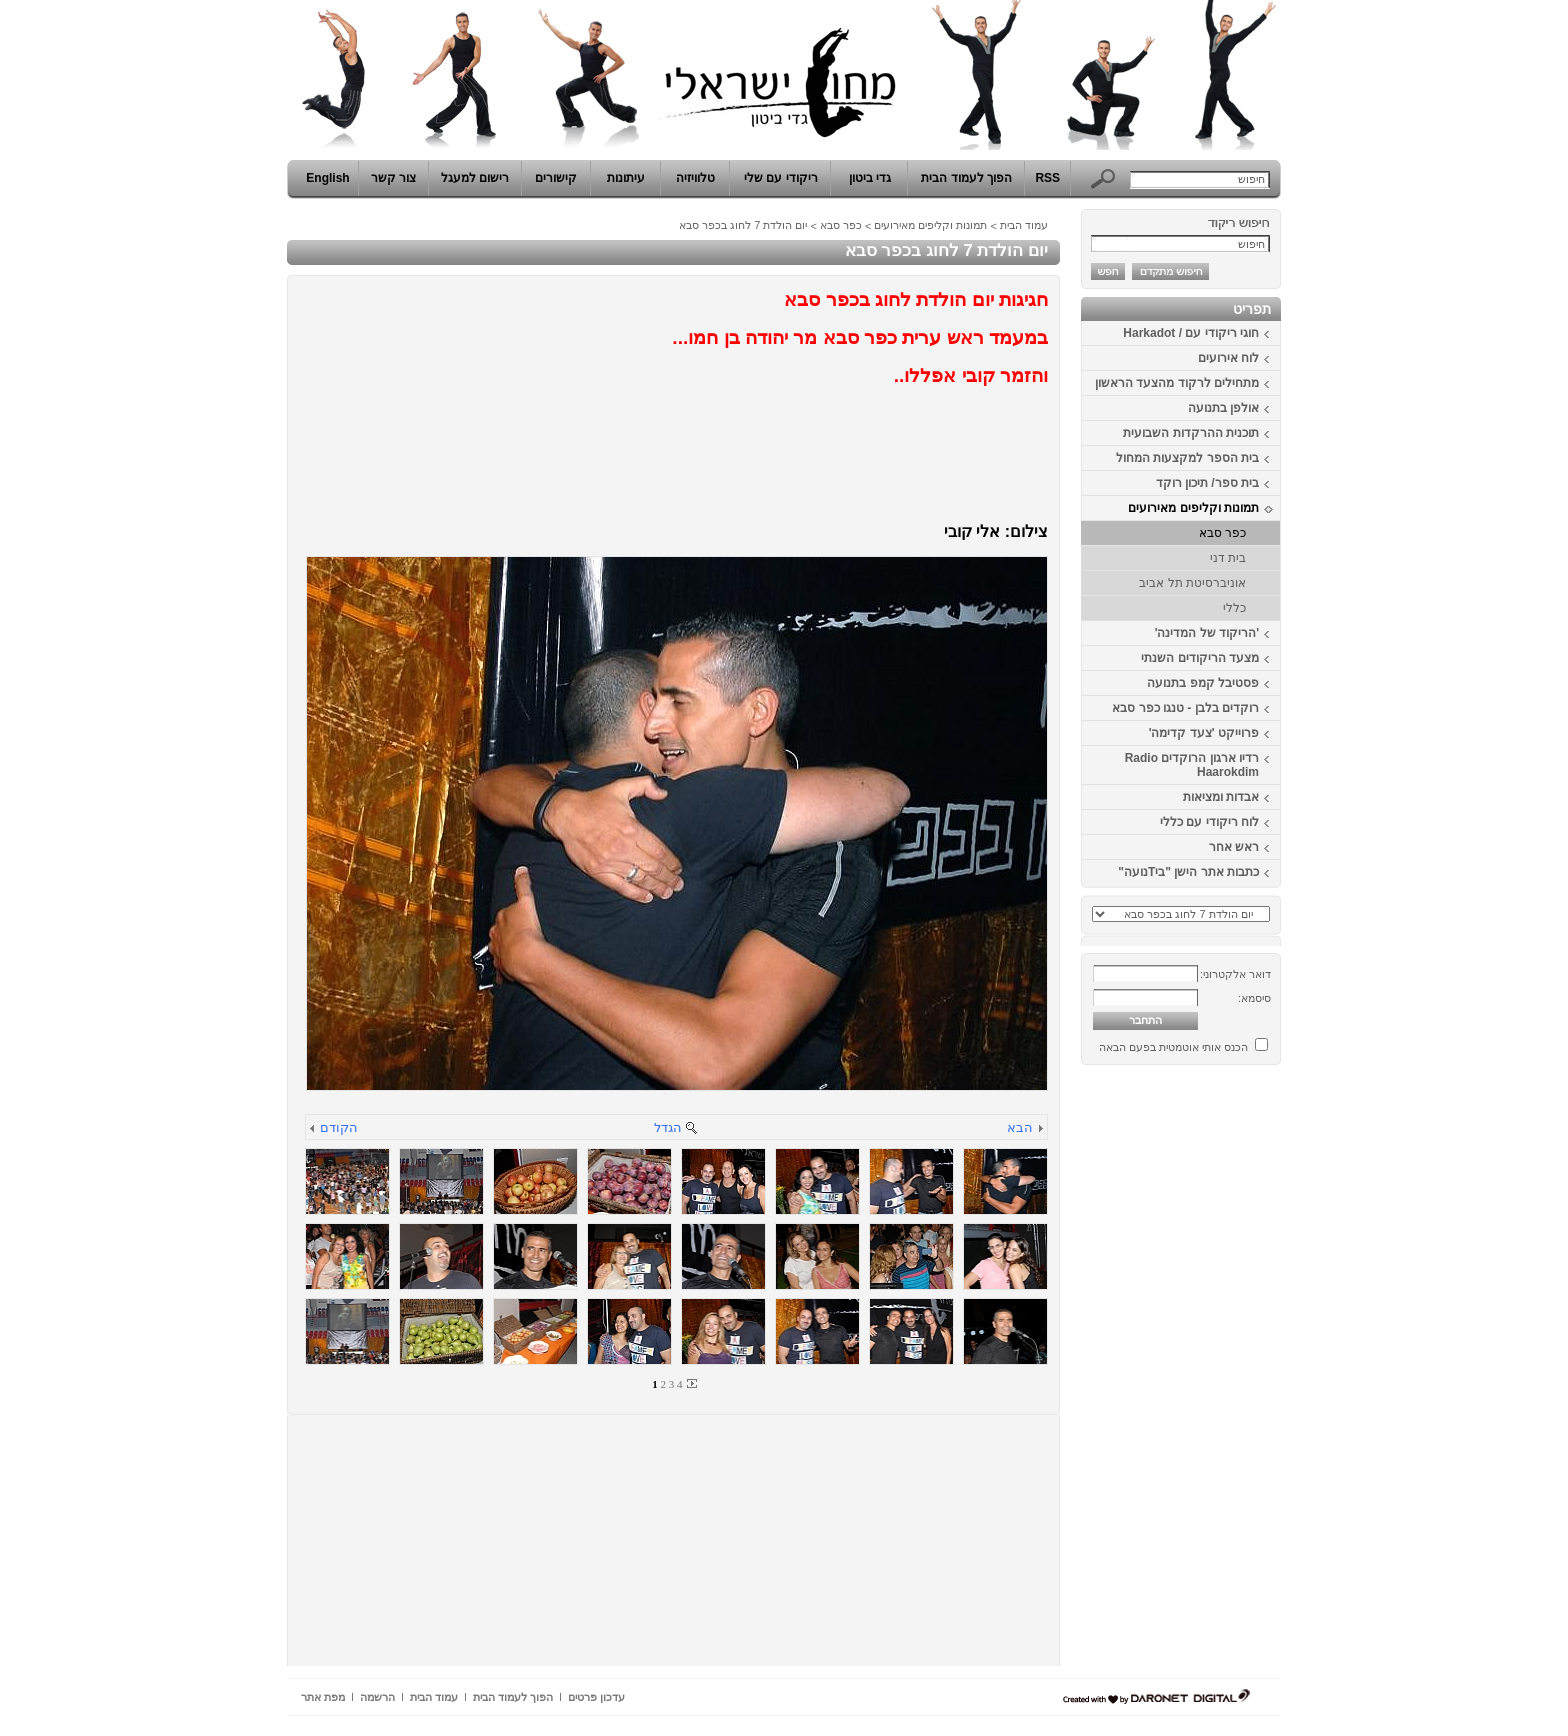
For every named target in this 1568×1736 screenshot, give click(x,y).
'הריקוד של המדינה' (1207, 633)
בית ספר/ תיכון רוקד (1207, 483)
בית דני (1228, 558)
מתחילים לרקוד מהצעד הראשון (1177, 383)
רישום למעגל (475, 178)
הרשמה (377, 1697)
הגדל (668, 1127)
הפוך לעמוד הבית (966, 178)
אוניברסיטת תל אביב (1192, 583)
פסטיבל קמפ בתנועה (1203, 683)
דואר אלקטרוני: (1235, 974)
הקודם (339, 1127)
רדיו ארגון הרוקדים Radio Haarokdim (1192, 765)
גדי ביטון (870, 178)
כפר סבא (1222, 533)
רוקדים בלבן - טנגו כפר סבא (1185, 708)
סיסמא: (1254, 998)
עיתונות (626, 178)
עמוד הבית (1024, 225)
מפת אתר (323, 1697)
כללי (1234, 608)
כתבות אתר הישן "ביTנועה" (1188, 872)
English (327, 178)
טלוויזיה (695, 178)
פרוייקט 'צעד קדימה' (1204, 733)
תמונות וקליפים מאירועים (1193, 508)
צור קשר (393, 178)
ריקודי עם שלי (781, 178)
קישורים (556, 178)
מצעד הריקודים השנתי (1200, 658)
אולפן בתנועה (1223, 408)
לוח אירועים (1228, 358)
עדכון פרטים (596, 1697)
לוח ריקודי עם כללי (1209, 822)
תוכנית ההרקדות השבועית (1191, 433)
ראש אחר (1234, 847)
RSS (1047, 178)
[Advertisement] (1221, 1373)
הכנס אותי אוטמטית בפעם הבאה (1173, 1047)
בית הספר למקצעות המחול (1187, 458)
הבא (1020, 1127)
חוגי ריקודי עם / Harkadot (1191, 333)
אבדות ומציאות (1221, 797)
